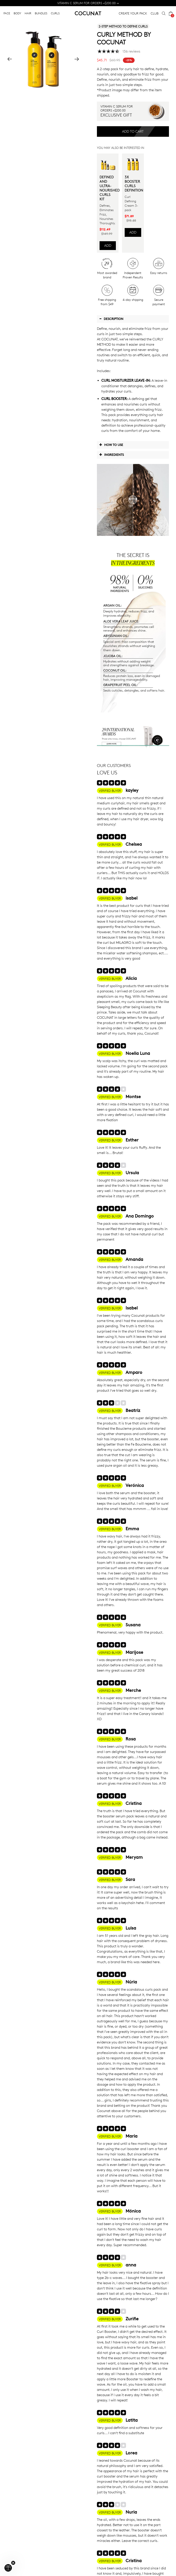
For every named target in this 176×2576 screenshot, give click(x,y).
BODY (17, 13)
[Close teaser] (13, 2563)
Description (111, 318)
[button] (8, 2568)
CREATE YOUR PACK (133, 13)
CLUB (154, 13)
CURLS (55, 13)
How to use (111, 444)
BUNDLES (41, 13)
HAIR (28, 13)
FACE (7, 13)
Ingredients (111, 454)
